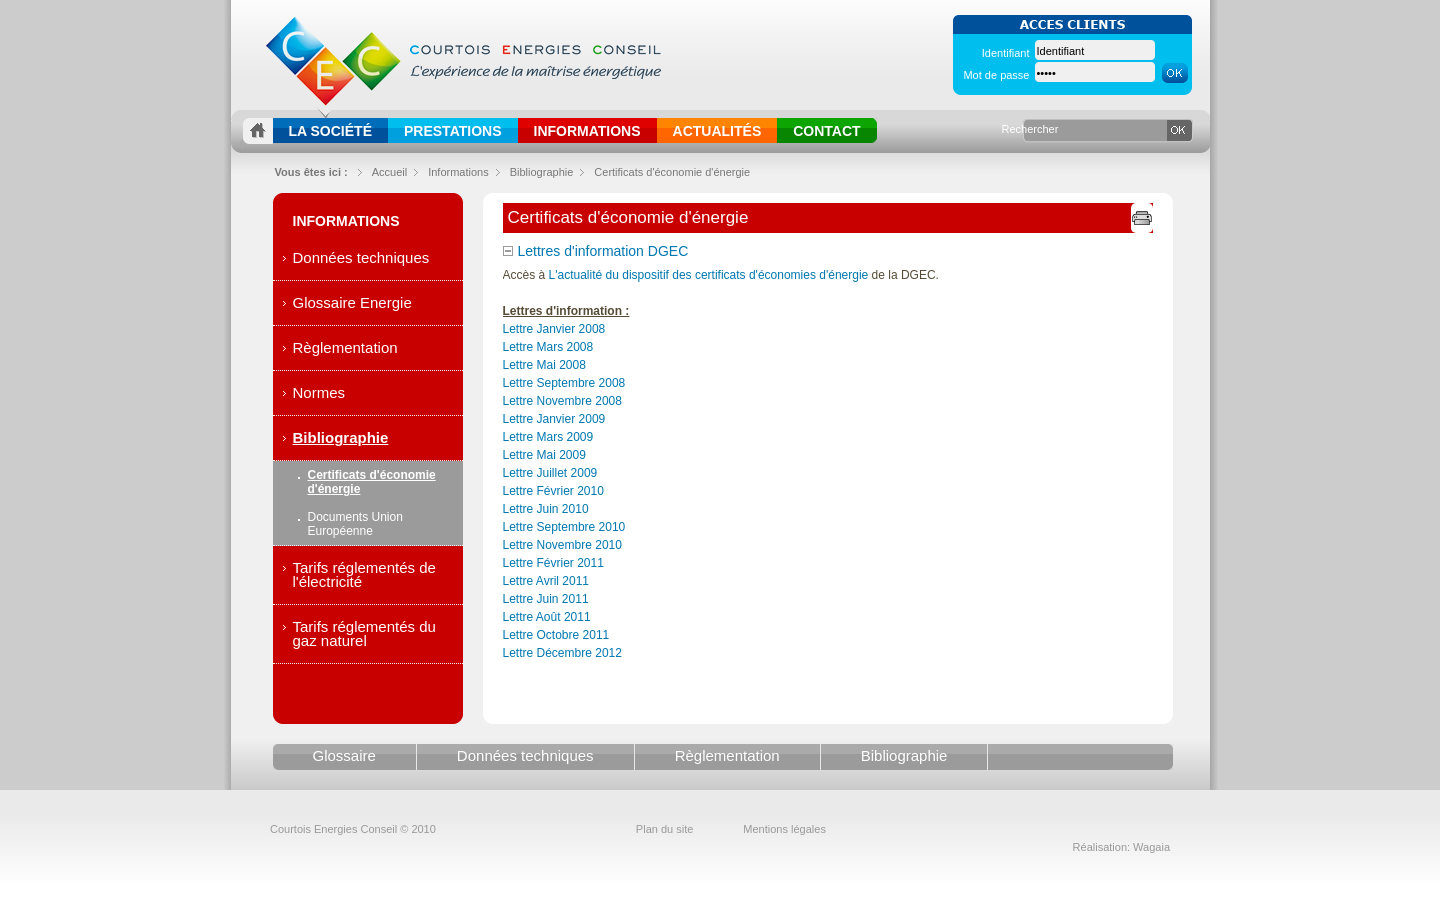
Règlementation (345, 347)
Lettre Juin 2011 (546, 599)
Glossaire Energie (352, 302)
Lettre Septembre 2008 (564, 383)
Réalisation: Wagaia (1121, 847)
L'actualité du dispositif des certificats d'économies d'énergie (709, 275)
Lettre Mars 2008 (548, 347)
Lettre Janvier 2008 (554, 329)
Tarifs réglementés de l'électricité (364, 574)
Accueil (389, 172)
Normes (319, 392)
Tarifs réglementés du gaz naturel (364, 633)
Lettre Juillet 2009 (550, 473)
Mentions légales (784, 829)
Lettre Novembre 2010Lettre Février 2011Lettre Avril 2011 (562, 563)
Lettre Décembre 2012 (562, 653)
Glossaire (344, 755)
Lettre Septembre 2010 (564, 527)
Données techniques (361, 257)
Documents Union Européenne (355, 524)
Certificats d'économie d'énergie (672, 172)
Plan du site (664, 829)
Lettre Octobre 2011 (556, 635)
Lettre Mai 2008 (544, 365)
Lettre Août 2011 (547, 617)
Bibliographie (341, 437)
